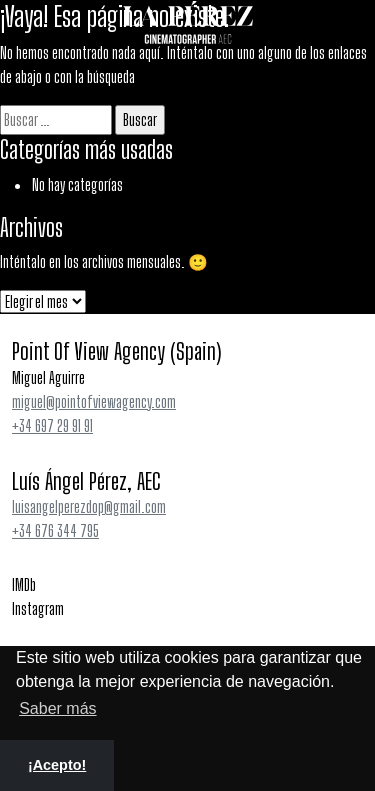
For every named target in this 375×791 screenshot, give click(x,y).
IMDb (24, 584)
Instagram (38, 608)
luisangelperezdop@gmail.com (89, 506)
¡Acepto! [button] (57, 765)
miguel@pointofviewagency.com (94, 401)
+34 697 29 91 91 (52, 425)
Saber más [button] (57, 708)
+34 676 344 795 (55, 530)
